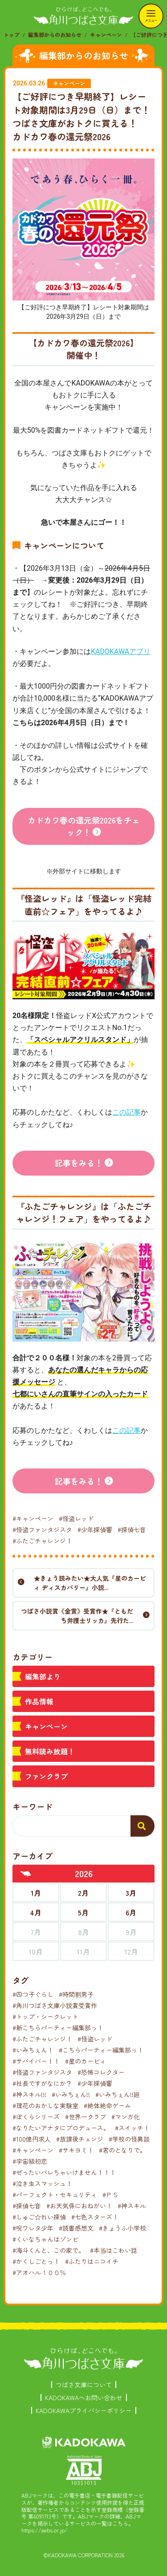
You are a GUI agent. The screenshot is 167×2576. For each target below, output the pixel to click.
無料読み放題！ (50, 1751)
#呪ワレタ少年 (32, 2227)
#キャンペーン (32, 1518)
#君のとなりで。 (122, 2150)
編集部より (43, 1676)
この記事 (126, 1112)
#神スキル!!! (29, 2094)
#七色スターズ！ (94, 2216)
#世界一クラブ (85, 2116)
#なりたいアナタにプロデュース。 (61, 2127)
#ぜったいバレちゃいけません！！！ (64, 2172)
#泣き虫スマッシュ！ (42, 2183)
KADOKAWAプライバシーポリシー (84, 2410)
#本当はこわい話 (113, 2250)
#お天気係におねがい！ (79, 2205)
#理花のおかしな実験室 (45, 2105)
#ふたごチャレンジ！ (42, 1540)
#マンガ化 (125, 2116)
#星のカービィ (85, 2061)
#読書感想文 (76, 2227)
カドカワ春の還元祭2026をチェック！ (84, 826)
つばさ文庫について (84, 2384)
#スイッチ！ (132, 2127)
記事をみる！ (79, 1162)
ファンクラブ (46, 1776)
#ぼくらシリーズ (36, 2116)
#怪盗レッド (76, 1518)
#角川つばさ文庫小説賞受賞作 (54, 2005)
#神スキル (132, 2205)
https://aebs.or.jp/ (44, 2530)
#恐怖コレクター (101, 2072)
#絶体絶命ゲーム (107, 2105)
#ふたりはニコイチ (91, 2261)
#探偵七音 (132, 1529)
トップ (12, 34)
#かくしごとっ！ (36, 2261)
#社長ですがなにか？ (42, 2083)
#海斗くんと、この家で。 (48, 2250)
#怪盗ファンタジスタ (42, 1529)
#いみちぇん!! (71, 2094)
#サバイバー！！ (36, 2061)
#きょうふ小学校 (122, 2227)
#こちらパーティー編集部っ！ (101, 2049)
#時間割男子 (76, 1994)
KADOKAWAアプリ (121, 651)
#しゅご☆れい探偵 (39, 2216)
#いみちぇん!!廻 (117, 2094)
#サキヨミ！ (76, 2150)
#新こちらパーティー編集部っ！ (57, 2027)
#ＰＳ (110, 2194)
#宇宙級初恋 (29, 2161)
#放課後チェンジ (79, 2138)
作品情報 (39, 1701)
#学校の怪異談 (129, 2138)
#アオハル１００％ (39, 2272)
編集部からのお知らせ (54, 34)
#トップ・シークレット (45, 2016)
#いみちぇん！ (32, 2049)
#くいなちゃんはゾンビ (45, 2239)
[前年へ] (26, 1873)
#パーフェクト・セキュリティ (54, 2194)
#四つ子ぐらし (32, 1994)
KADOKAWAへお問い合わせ (83, 2397)
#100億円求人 (31, 2138)
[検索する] (142, 1826)
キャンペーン (106, 34)
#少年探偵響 (94, 1529)
